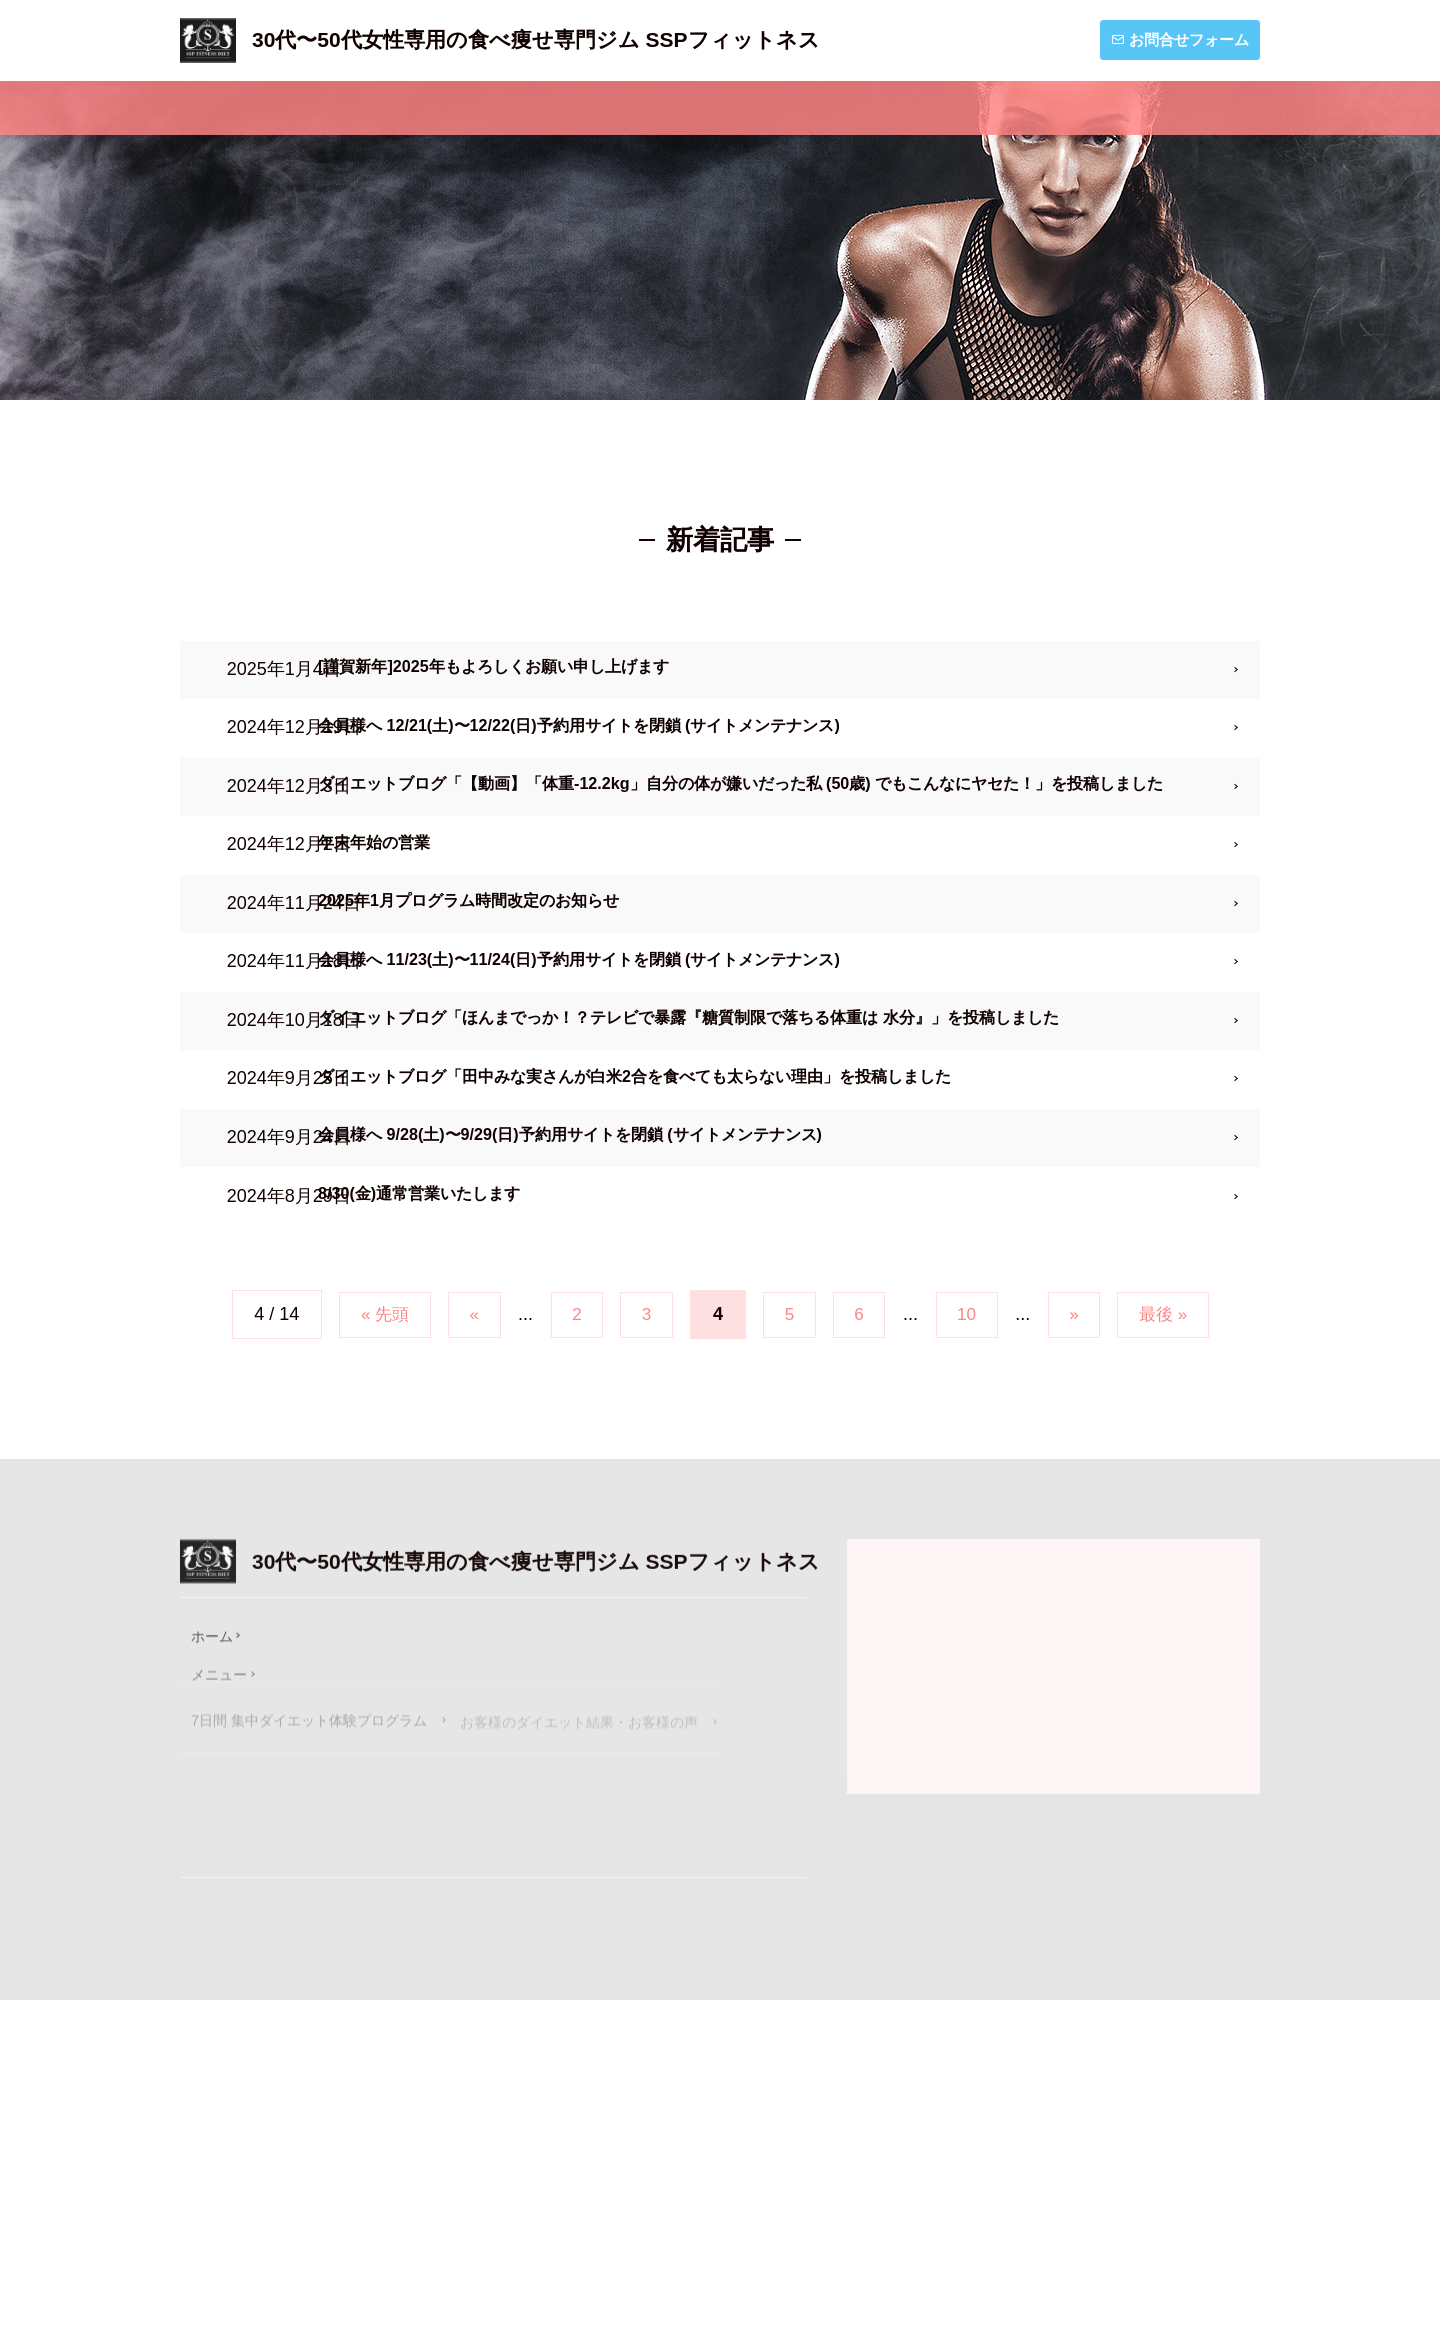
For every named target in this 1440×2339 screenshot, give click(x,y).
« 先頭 (369, 1549)
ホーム (258, 107)
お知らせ (939, 107)
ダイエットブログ (1142, 107)
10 (974, 1549)
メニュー (421, 107)
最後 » (1178, 1549)
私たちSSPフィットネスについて (680, 107)
